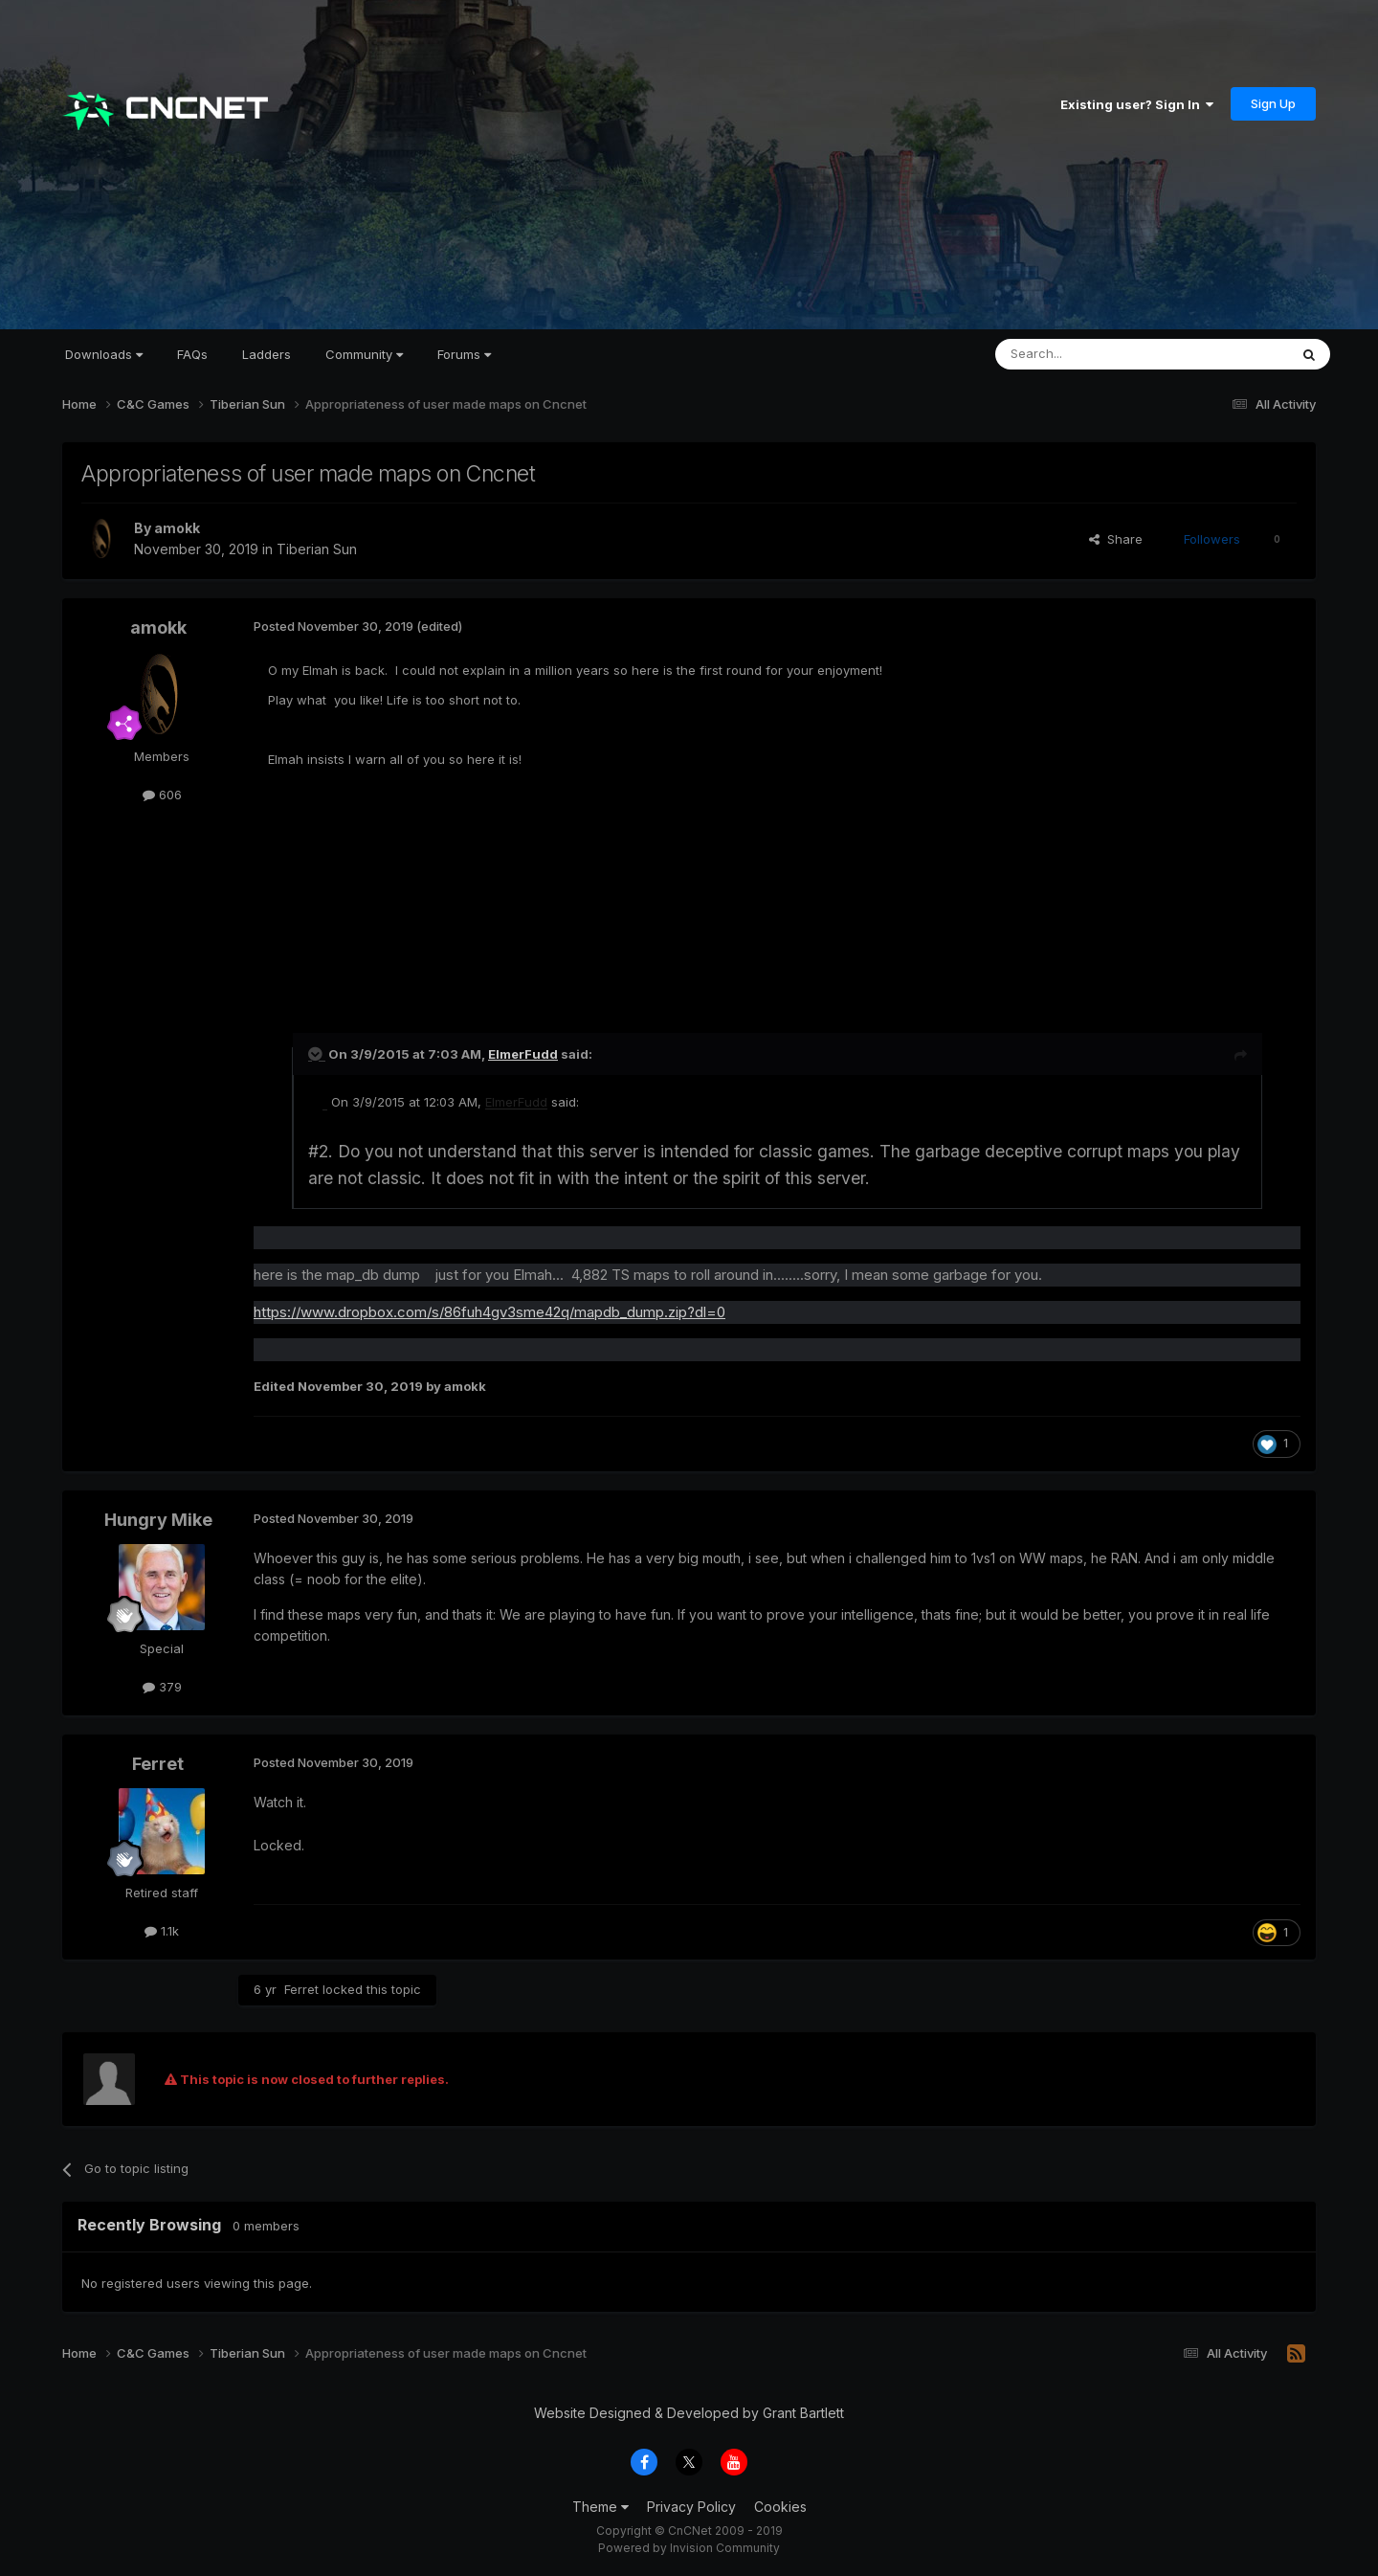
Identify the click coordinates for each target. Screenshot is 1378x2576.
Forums (464, 354)
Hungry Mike (158, 1520)
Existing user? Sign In (1136, 104)
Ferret (158, 1764)
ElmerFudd (523, 1054)
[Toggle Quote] (316, 1054)
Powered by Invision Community (689, 2548)
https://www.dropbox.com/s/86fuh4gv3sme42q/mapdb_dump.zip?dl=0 (489, 1312)
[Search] (1092, 354)
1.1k (161, 1930)
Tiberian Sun (317, 549)
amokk (177, 528)
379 (162, 1686)
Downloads (104, 354)
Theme (600, 2506)
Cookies (780, 2506)
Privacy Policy (691, 2506)
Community (364, 354)
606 (162, 794)
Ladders (266, 354)
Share (1116, 539)
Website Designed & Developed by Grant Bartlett (689, 2413)
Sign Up (1273, 103)
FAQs (192, 354)
